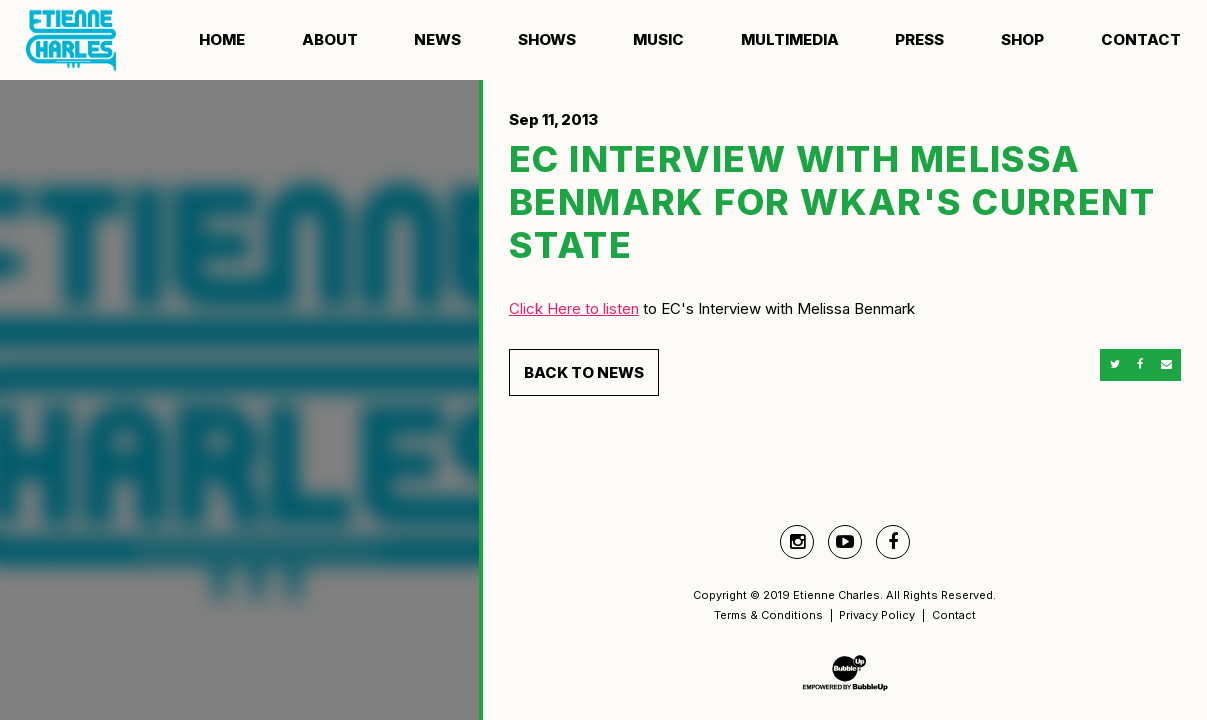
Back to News (584, 372)
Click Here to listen (574, 308)
